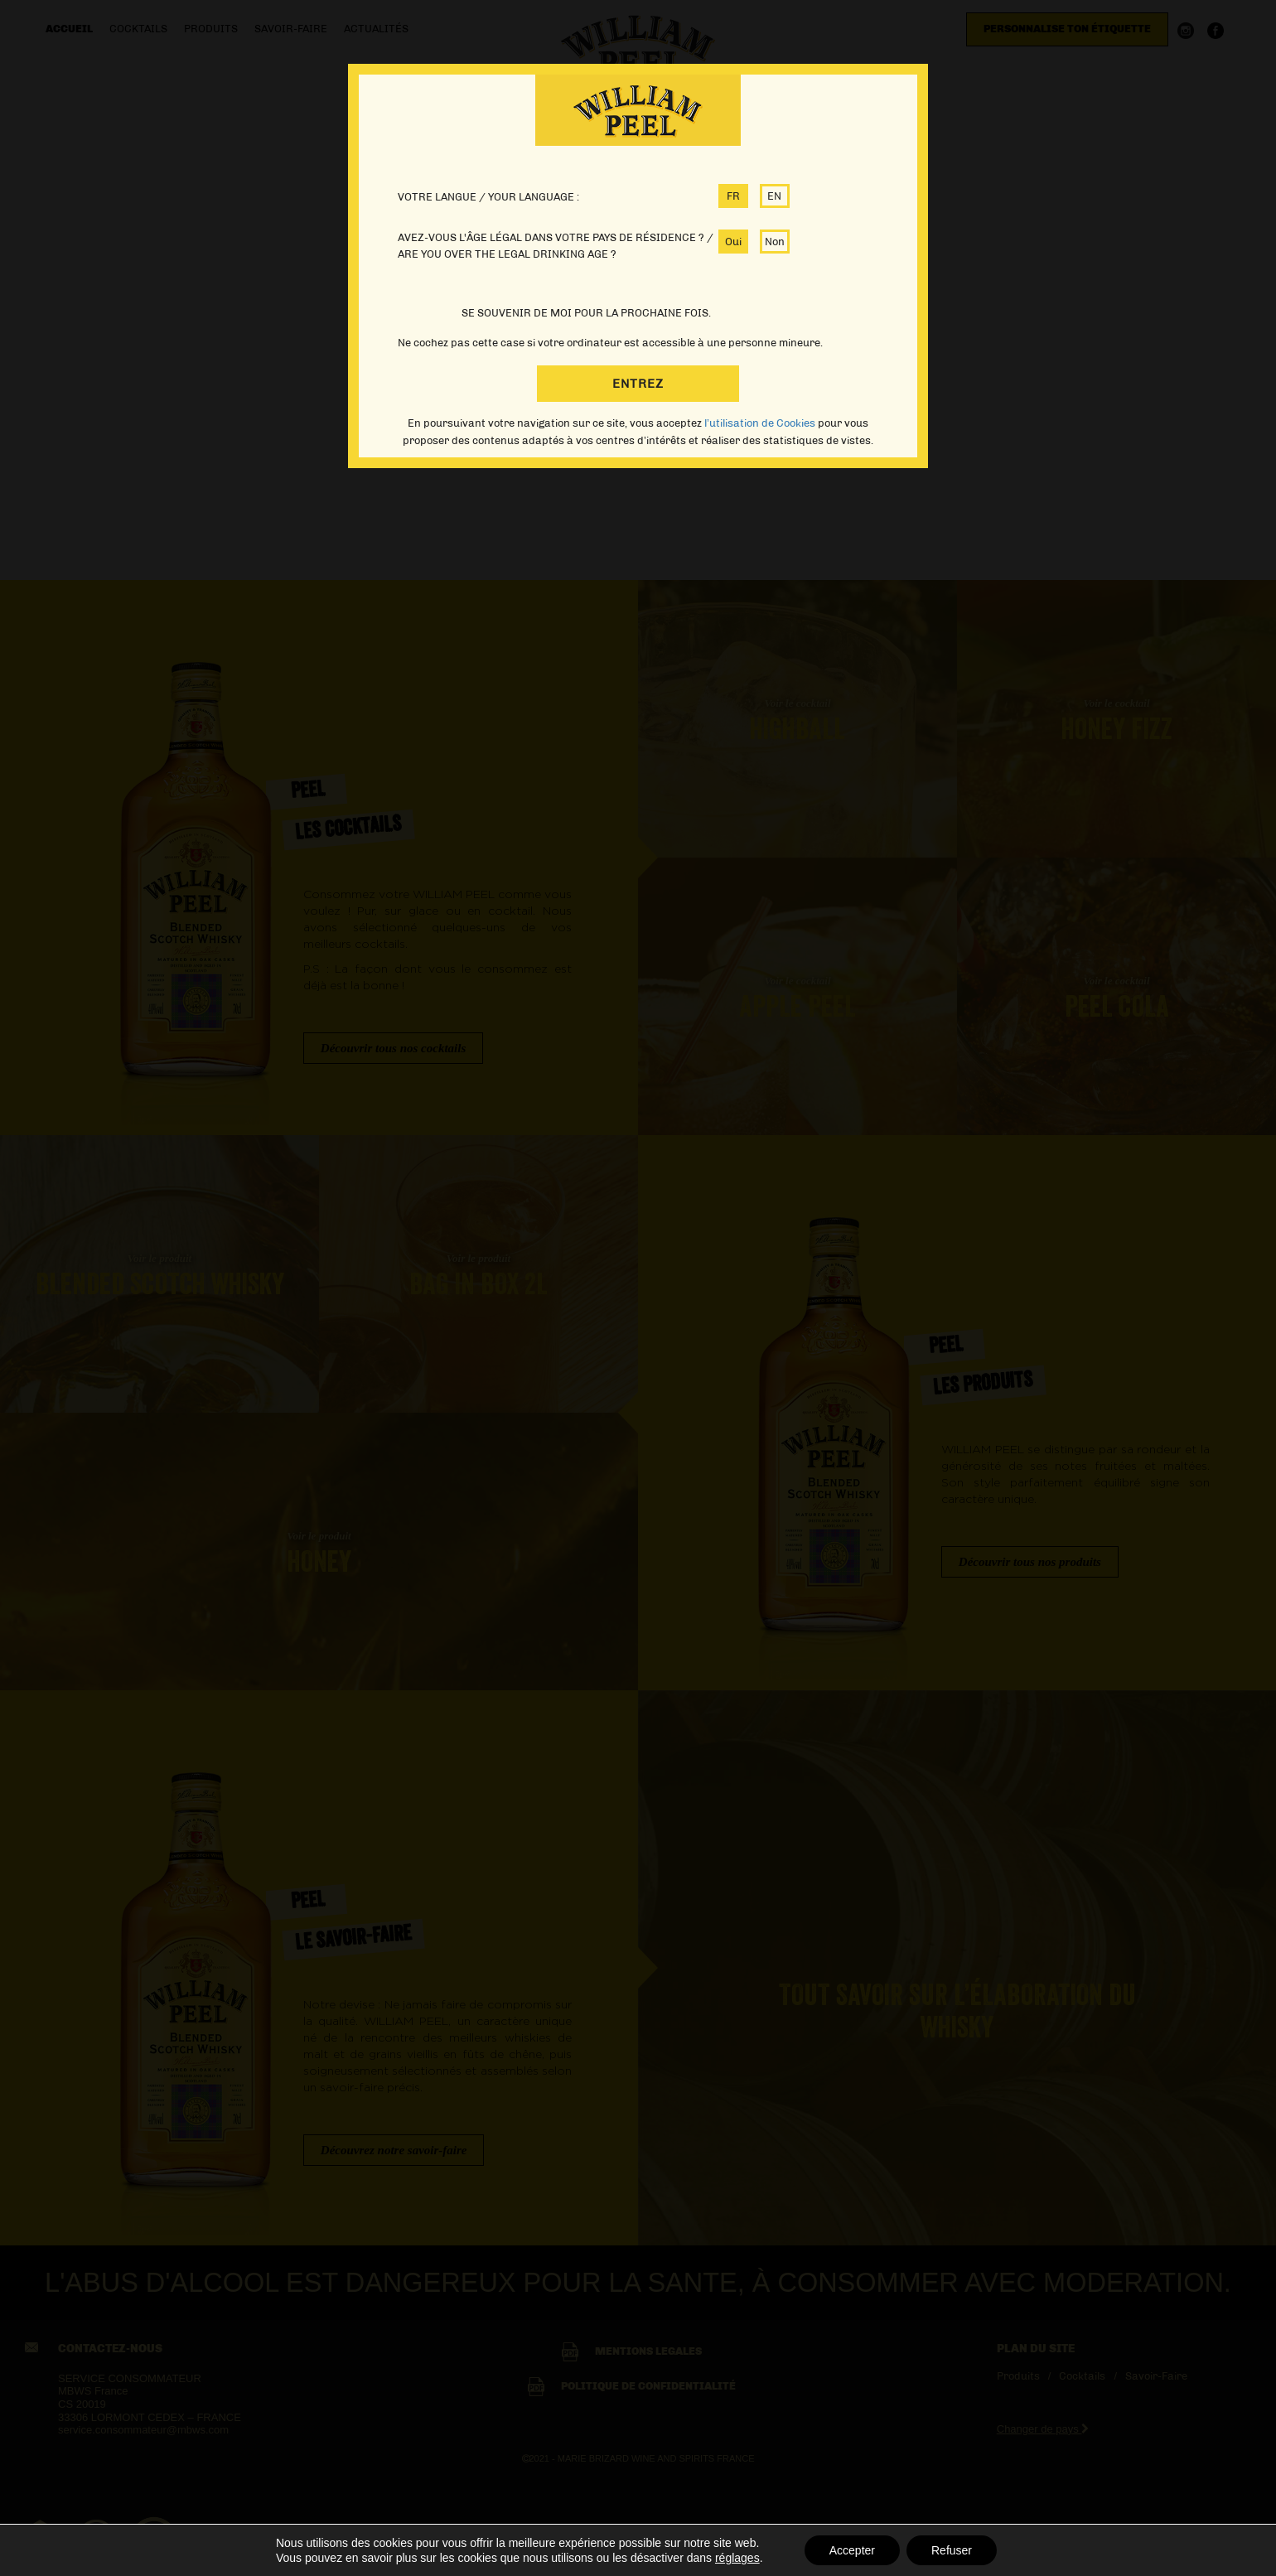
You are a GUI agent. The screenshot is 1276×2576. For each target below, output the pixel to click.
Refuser (951, 2550)
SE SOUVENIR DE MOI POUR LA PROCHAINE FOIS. (586, 313)
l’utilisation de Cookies (761, 423)
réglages (737, 2557)
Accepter (852, 2550)
